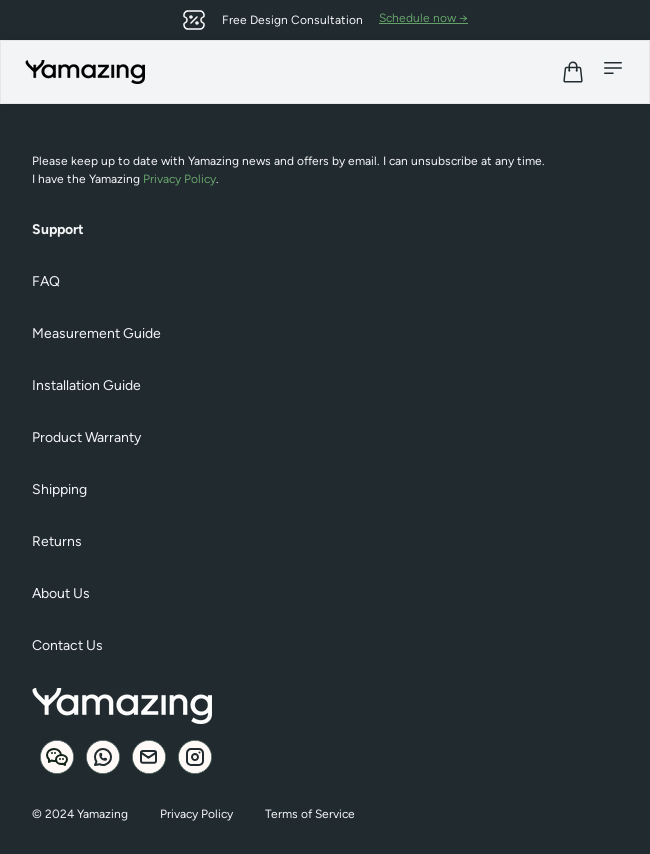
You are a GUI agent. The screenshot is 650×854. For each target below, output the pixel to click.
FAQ (46, 281)
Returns (57, 541)
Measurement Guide (96, 333)
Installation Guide (86, 385)
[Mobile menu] (613, 68)
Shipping (59, 489)
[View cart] (573, 72)
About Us (61, 593)
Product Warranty (86, 437)
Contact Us (67, 645)
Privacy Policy (179, 179)
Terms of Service (310, 814)
